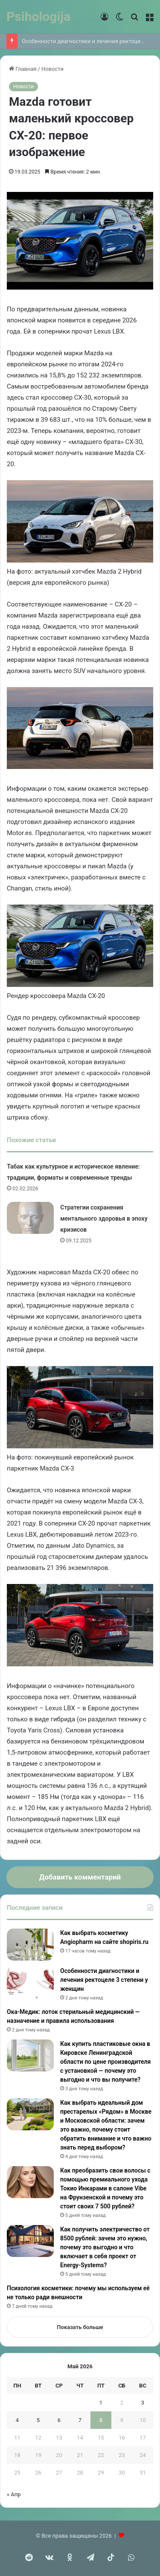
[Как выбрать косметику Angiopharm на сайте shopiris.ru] (30, 1945)
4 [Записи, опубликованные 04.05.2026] (17, 2420)
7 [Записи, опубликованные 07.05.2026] (80, 2420)
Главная (23, 69)
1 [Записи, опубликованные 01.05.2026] (100, 2402)
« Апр (14, 2494)
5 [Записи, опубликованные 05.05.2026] (38, 2420)
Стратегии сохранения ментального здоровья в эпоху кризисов (103, 1218)
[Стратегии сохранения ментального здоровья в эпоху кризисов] (30, 1218)
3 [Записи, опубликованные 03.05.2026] (142, 2402)
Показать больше (80, 2327)
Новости (52, 69)
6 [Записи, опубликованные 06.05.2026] (59, 2420)
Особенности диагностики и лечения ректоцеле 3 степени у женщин (104, 1979)
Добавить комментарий (80, 1877)
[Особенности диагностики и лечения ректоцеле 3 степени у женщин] (30, 1983)
